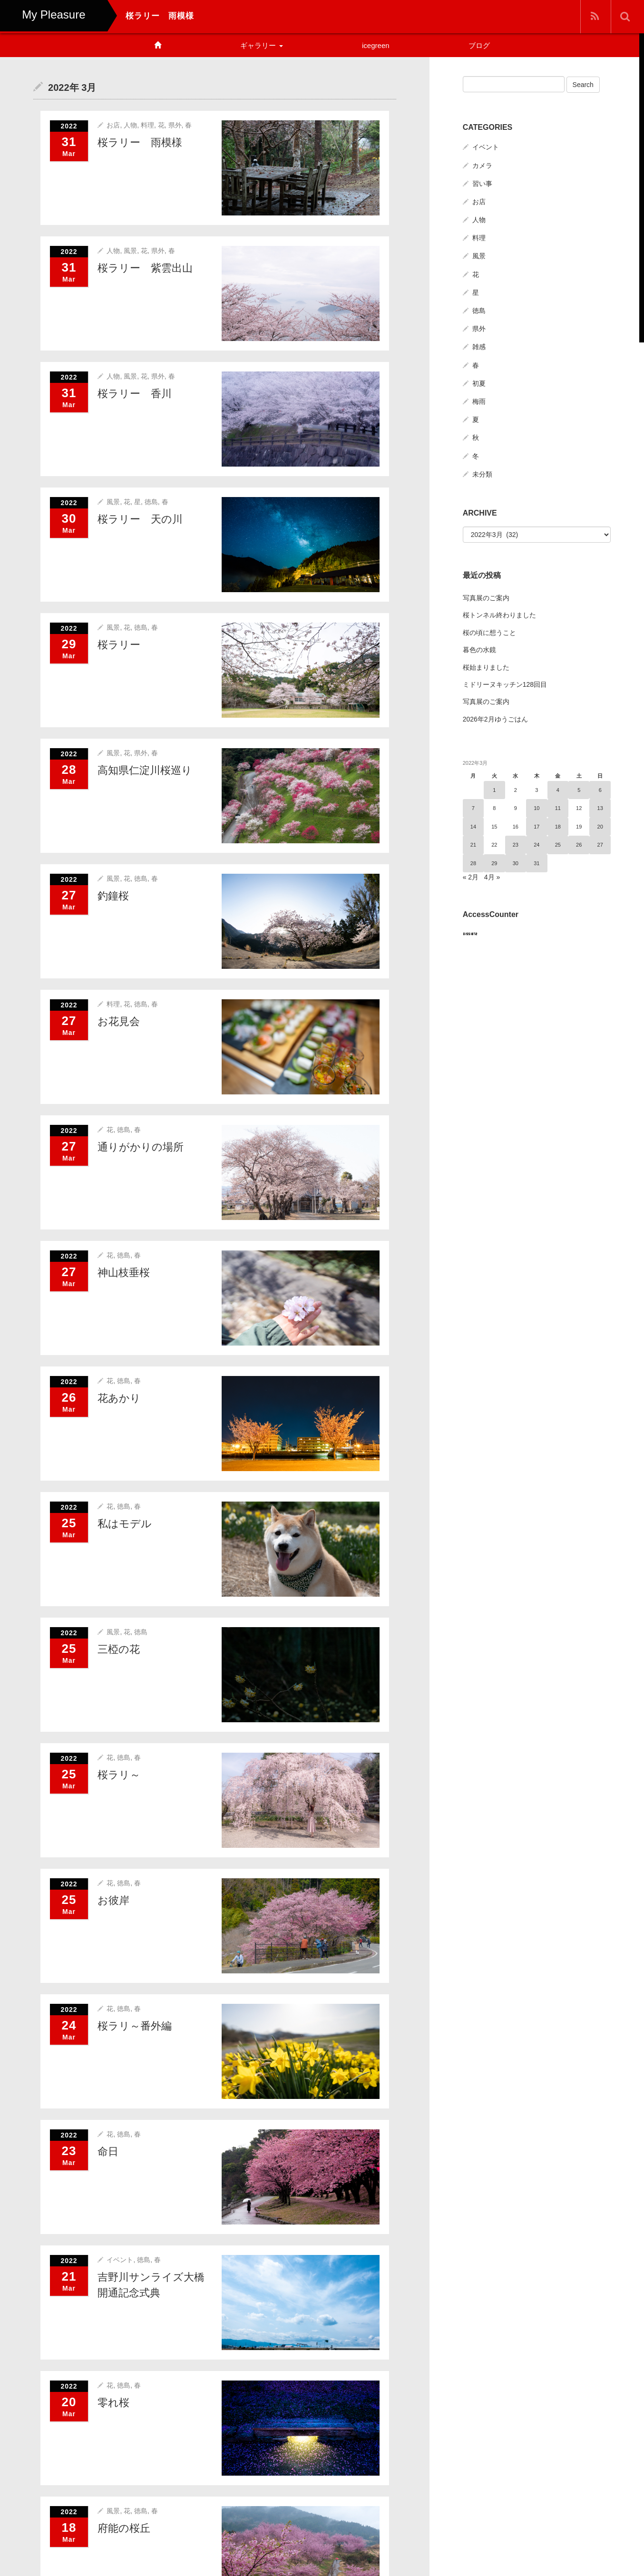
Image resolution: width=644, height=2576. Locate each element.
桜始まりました (486, 666)
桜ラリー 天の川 (140, 519)
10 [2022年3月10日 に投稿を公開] (536, 807)
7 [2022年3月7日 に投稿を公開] (473, 807)
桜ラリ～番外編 (135, 2025)
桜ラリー (119, 644)
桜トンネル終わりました (499, 614)
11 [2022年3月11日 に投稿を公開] (558, 807)
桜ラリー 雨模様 (140, 142)
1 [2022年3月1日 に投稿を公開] (494, 789)
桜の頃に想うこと (489, 631)
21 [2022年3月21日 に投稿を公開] (473, 844)
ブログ (479, 45)
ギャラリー (261, 45)
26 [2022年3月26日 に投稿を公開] (579, 844)
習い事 (482, 182)
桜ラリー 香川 (135, 393)
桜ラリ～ (119, 1774)
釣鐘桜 (113, 895)
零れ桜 (113, 2402)
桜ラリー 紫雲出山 (145, 267)
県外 (175, 124)
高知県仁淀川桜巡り (145, 770)
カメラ (482, 164)
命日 (108, 2151)
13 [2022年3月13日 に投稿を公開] (600, 807)
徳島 (151, 501)
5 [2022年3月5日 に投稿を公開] (578, 789)
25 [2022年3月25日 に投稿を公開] (558, 844)
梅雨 (479, 400)
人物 (130, 124)
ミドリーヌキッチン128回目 (505, 683)
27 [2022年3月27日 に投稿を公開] (600, 844)
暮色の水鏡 (479, 649)
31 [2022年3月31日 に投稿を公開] (536, 862)
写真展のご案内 (486, 597)
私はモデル (125, 1523)
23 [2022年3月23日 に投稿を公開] (515, 844)
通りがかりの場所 (141, 1146)
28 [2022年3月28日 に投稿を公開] (473, 862)
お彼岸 (113, 1900)
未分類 (482, 473)
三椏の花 (119, 1649)
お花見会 (119, 1021)
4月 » (492, 876)
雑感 (479, 346)
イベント (120, 2259)
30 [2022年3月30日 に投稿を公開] (515, 862)
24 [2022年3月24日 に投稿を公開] (536, 844)
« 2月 (470, 876)
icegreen (376, 45)
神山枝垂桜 (124, 1272)
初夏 (479, 382)
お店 (113, 124)
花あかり (119, 1398)
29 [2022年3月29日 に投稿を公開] (494, 862)
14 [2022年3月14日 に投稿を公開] (473, 826)
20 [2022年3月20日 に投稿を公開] (600, 826)
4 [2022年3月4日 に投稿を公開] (557, 789)
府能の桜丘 (124, 2528)
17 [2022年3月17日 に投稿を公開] (536, 826)
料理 (147, 124)
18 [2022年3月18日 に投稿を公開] (558, 826)
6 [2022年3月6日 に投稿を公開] (600, 789)
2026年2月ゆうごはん (495, 718)
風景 (130, 250)
